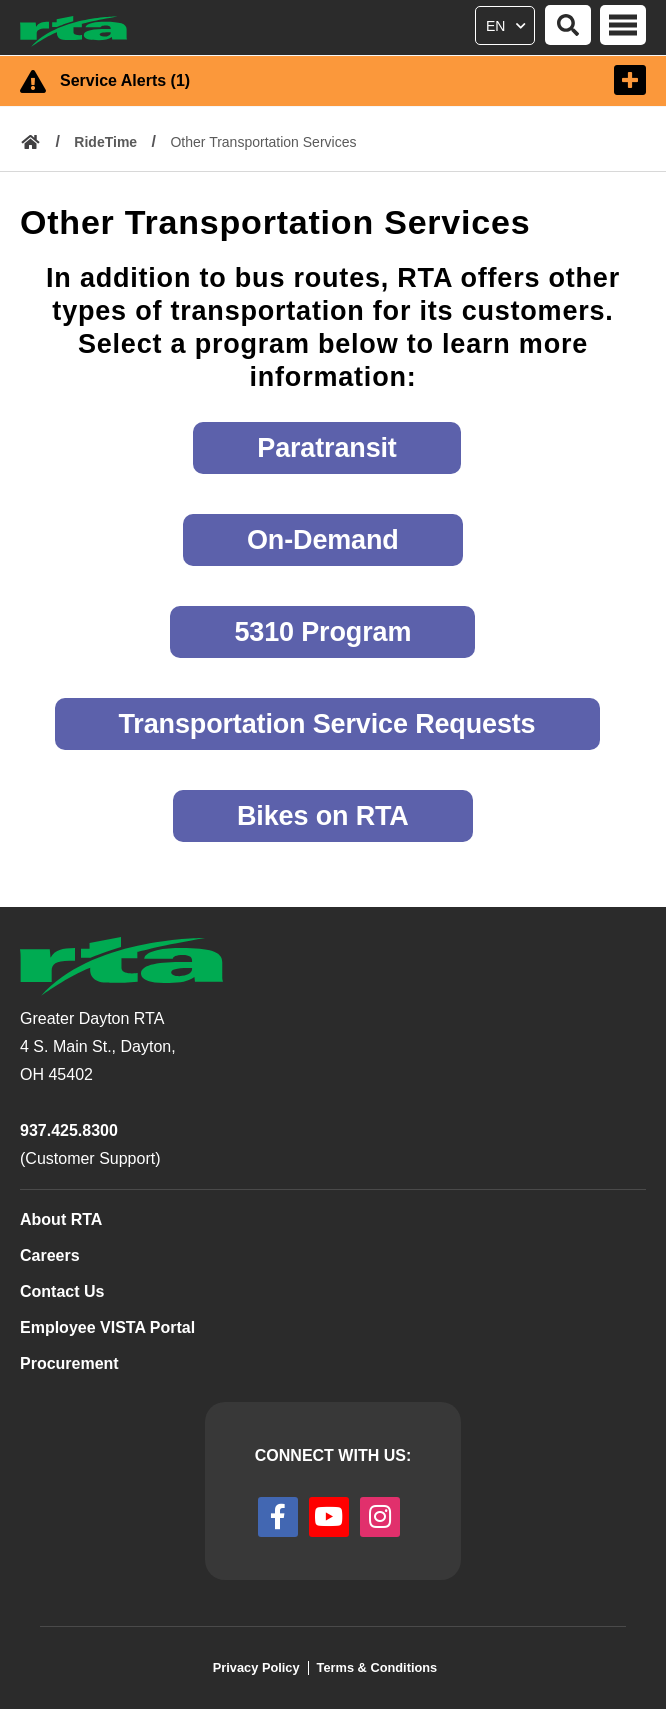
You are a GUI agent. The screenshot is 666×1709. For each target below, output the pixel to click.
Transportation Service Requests (327, 724)
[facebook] (278, 1517)
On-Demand (323, 540)
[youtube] (329, 1517)
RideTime (105, 142)
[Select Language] (507, 22)
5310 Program (322, 632)
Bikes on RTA (323, 816)
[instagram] (380, 1517)
